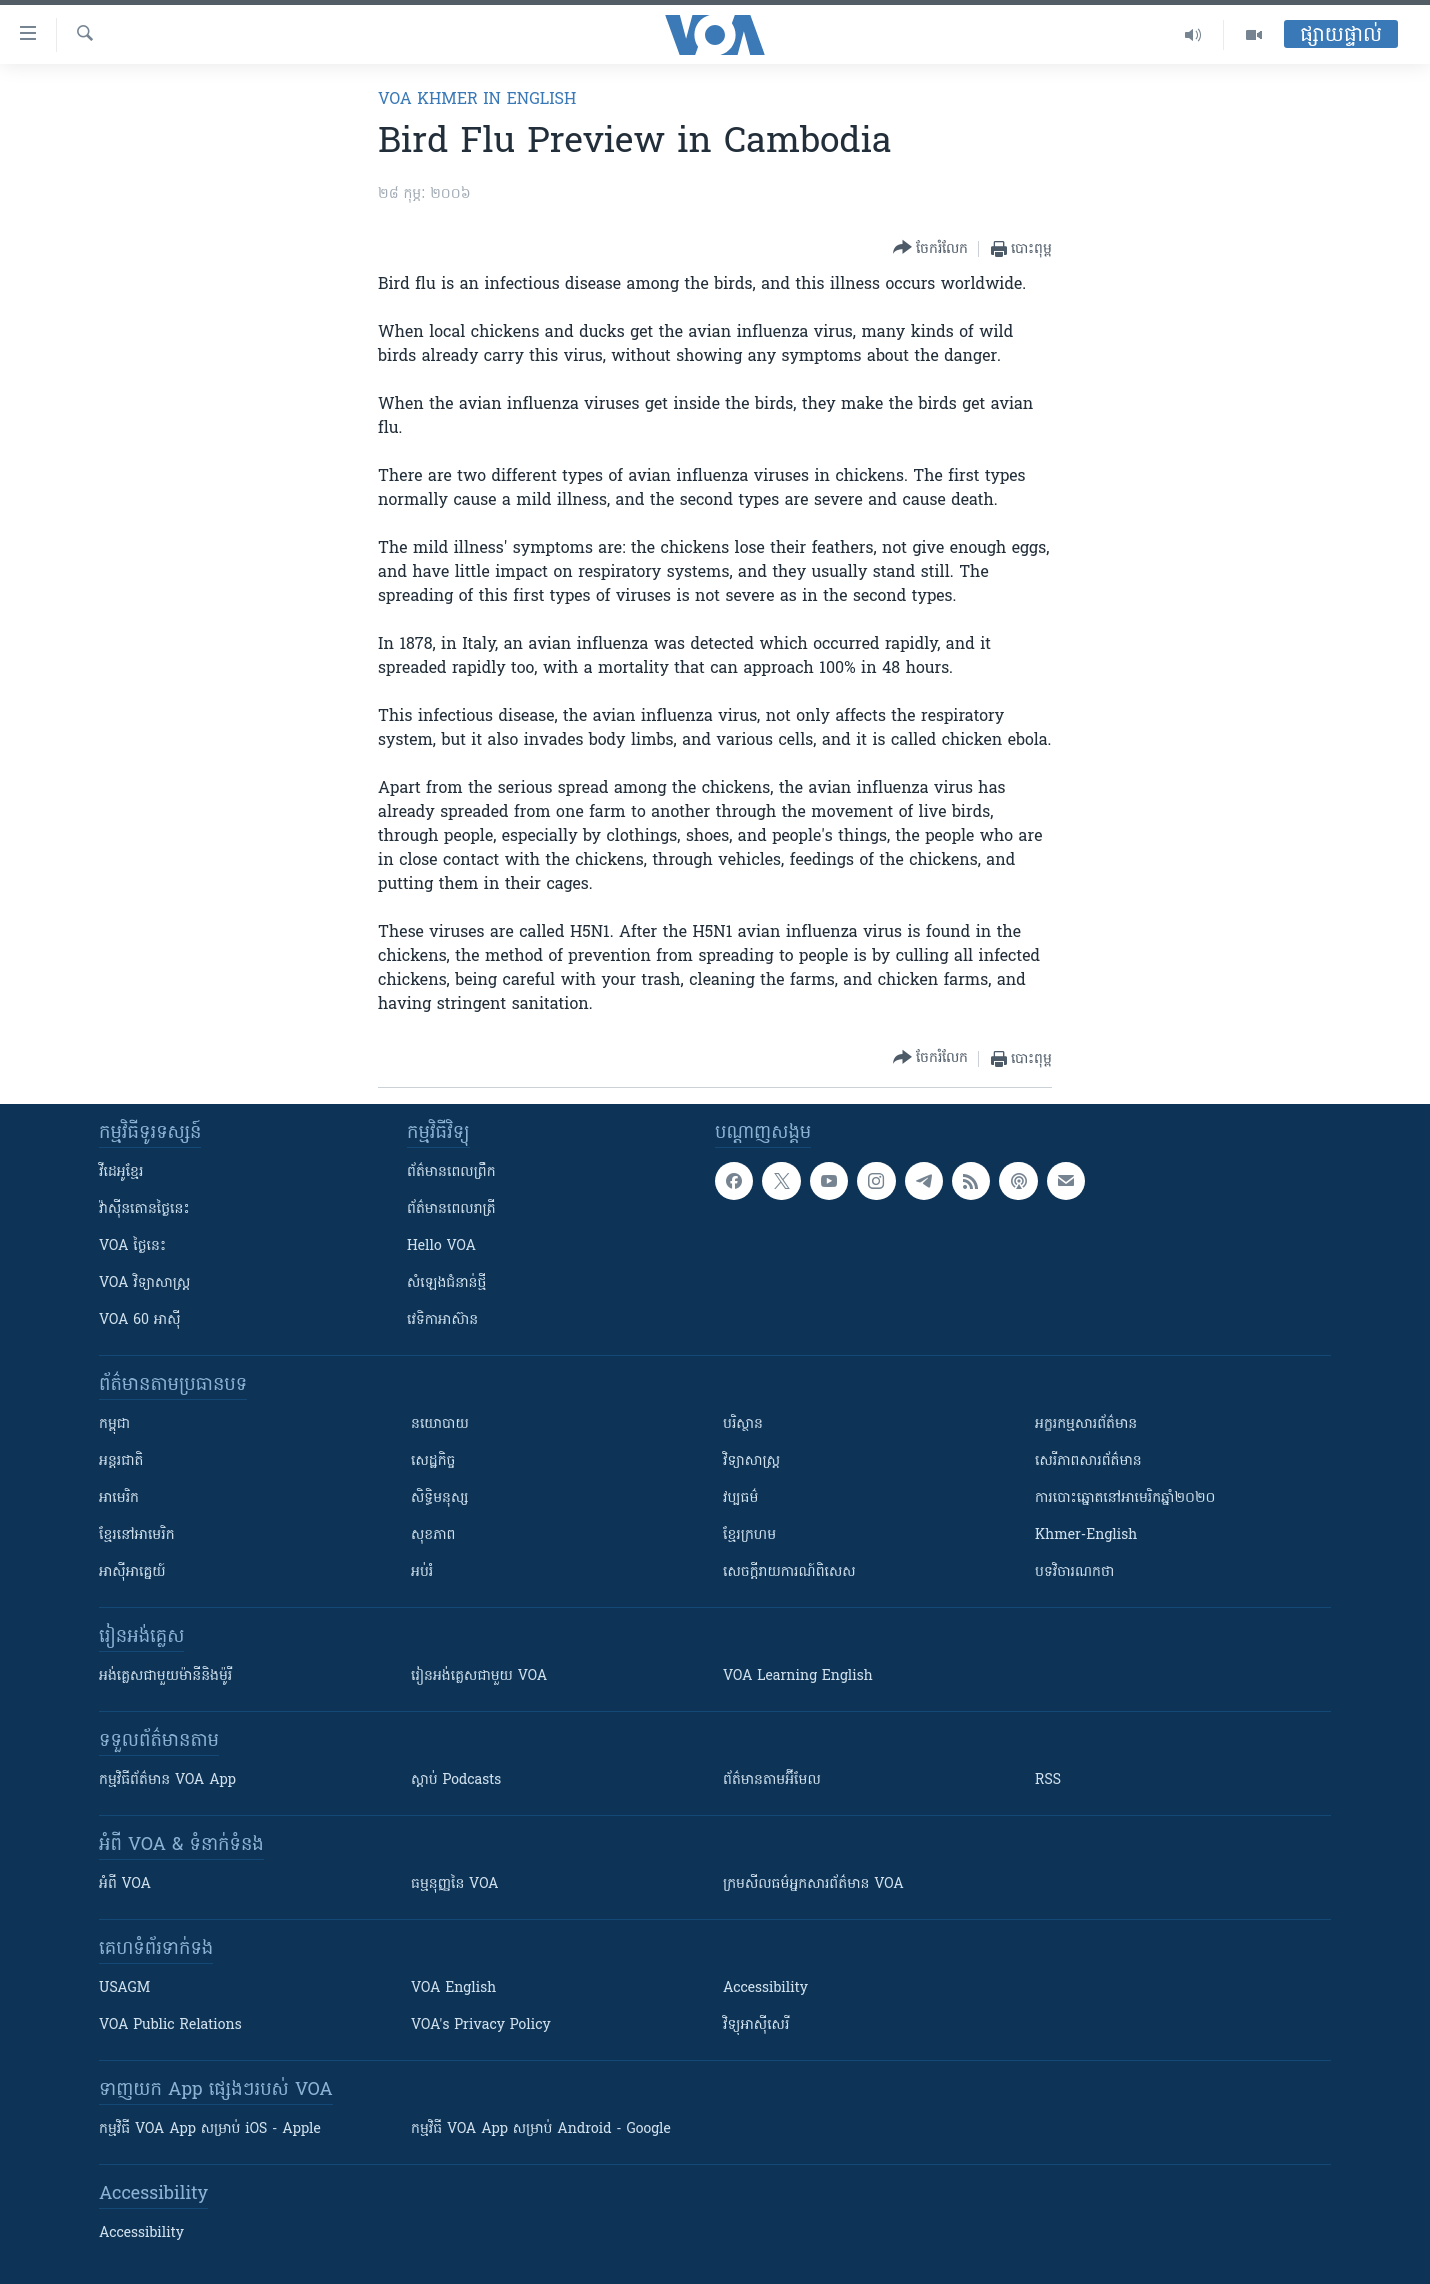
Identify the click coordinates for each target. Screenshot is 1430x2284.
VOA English (453, 1988)
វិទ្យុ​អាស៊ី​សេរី (756, 2025)
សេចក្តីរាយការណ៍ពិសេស (789, 1572)
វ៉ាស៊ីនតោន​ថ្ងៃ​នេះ (144, 1209)
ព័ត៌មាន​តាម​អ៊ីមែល (772, 1780)
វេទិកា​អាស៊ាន (442, 1320)
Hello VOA (441, 1246)
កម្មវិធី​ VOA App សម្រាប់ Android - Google (541, 2129)
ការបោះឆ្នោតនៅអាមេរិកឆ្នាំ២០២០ (1125, 1498)
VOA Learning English (798, 1676)
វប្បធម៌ (740, 1498)
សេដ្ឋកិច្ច (433, 1461)
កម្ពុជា (114, 1424)
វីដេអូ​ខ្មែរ (121, 1172)
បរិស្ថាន (743, 1424)
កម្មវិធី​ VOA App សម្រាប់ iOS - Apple (210, 2129)
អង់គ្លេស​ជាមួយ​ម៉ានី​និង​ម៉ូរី (165, 1676)
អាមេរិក (119, 1498)
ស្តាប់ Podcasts (456, 1780)
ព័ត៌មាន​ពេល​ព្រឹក (451, 1172)
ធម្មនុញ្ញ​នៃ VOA (455, 1884)
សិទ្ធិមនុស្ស (440, 1498)
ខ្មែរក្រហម (749, 1535)
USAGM (124, 1988)
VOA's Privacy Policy (481, 2025)
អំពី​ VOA (125, 1884)
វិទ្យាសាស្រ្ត (751, 1461)
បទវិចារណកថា (1074, 1572)
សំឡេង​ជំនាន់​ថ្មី (446, 1283)
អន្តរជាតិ (121, 1461)
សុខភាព (433, 1535)
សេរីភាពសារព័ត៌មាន (1088, 1461)
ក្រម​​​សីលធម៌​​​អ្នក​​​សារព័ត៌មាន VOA (813, 1884)
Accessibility (765, 1988)
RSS (1048, 1780)
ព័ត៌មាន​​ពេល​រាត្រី (451, 1209)
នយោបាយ (440, 1424)
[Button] (930, 248)
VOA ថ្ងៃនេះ (132, 1246)
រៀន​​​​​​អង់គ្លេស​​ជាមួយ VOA (479, 1676)
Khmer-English (1086, 1535)
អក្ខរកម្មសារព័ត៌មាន (1086, 1424)
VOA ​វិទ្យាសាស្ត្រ (144, 1283)
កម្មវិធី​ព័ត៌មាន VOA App (167, 1780)
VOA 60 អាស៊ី (140, 1320)
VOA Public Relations (170, 2025)
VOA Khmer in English (477, 100)
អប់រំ (422, 1572)
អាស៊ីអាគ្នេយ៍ (132, 1572)
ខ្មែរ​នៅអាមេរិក (137, 1535)
